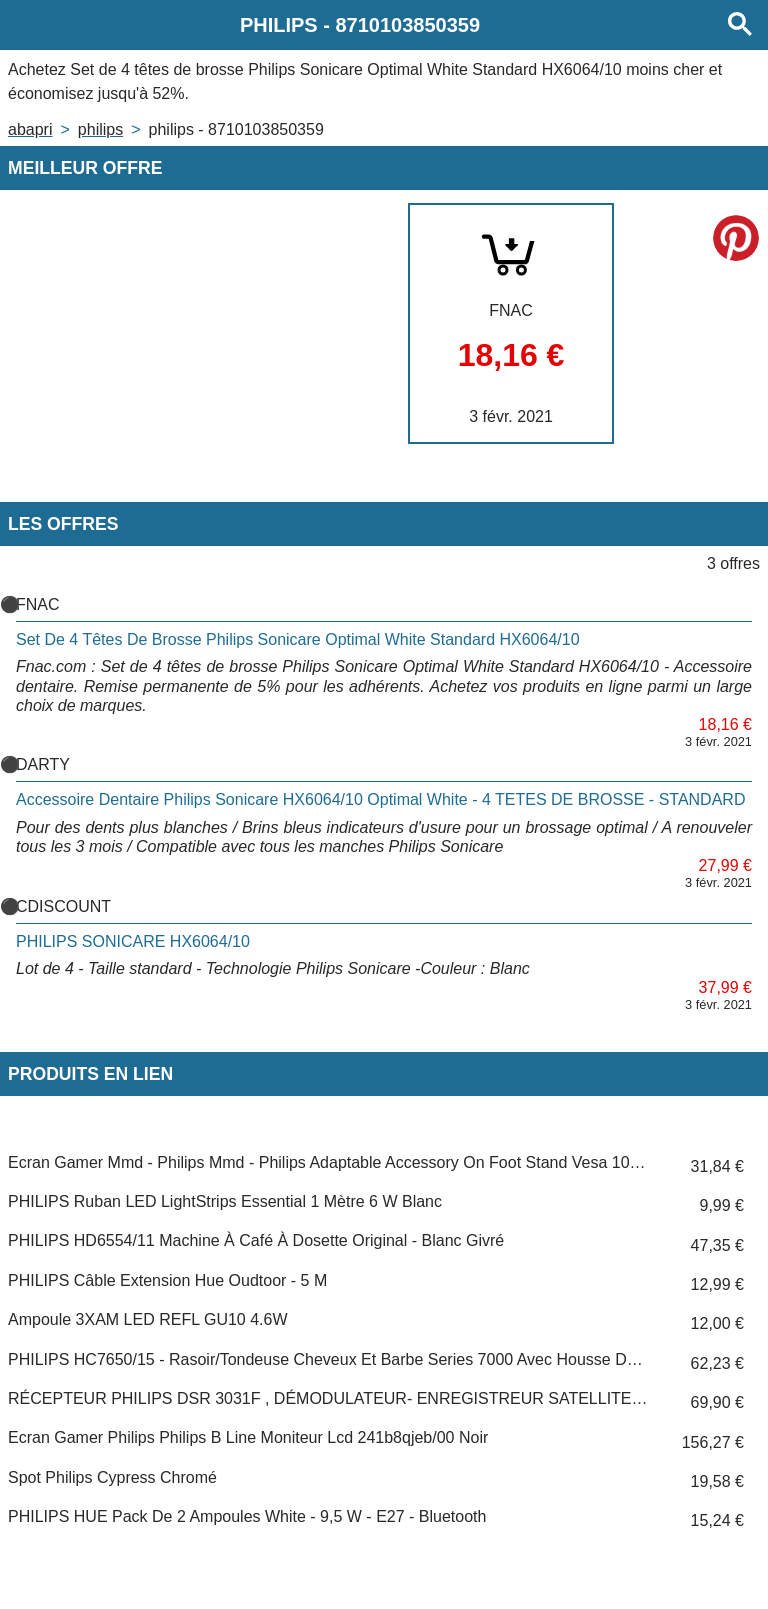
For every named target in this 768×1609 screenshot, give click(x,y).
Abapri (30, 129)
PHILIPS (100, 129)
